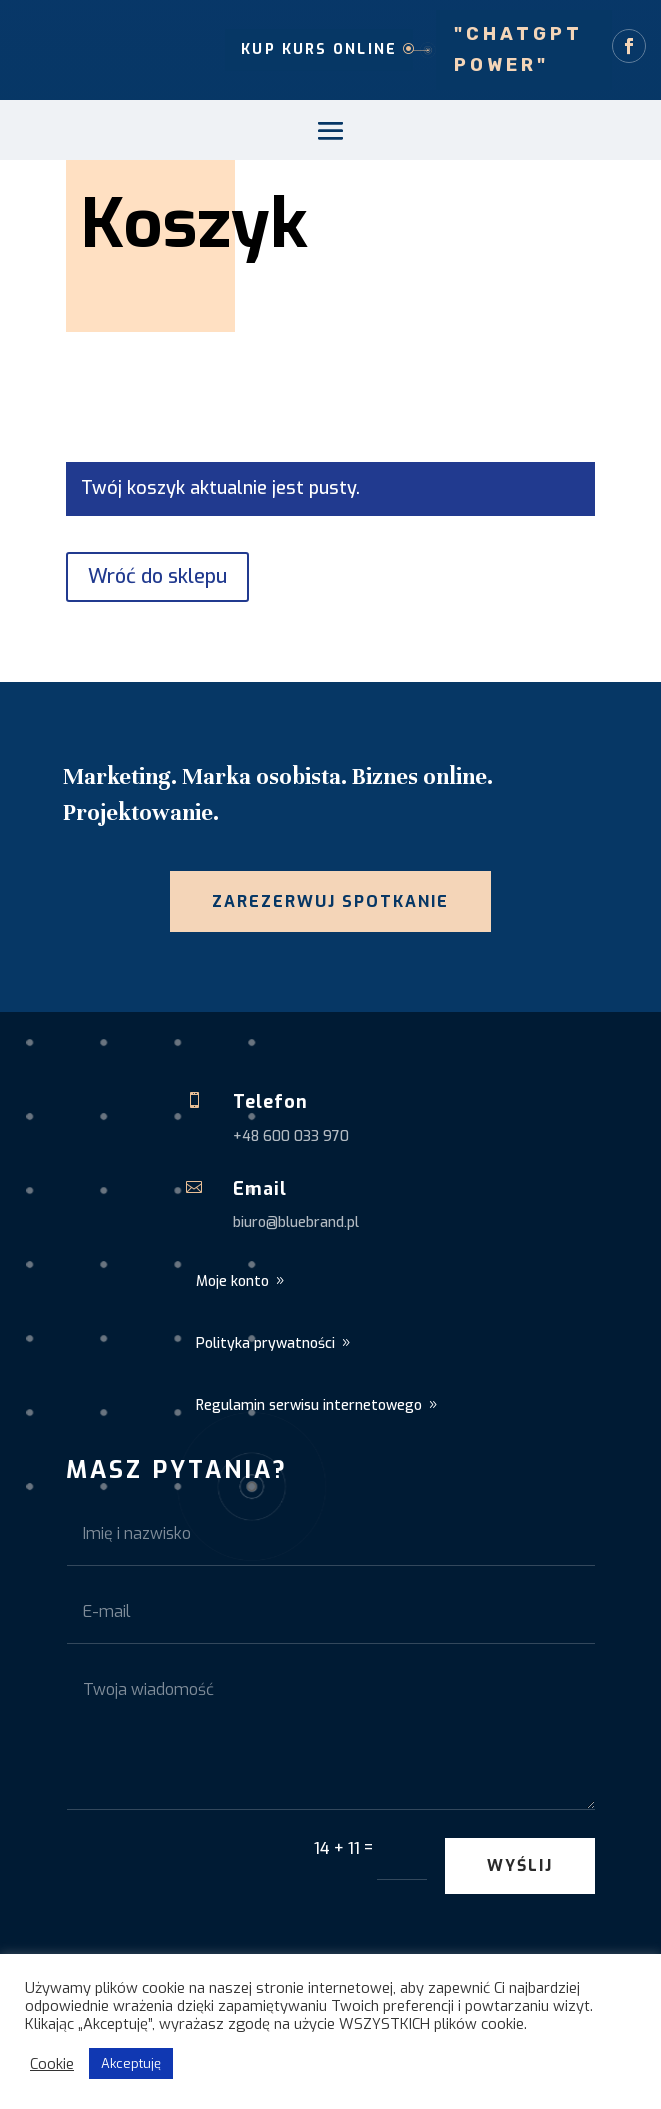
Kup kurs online (319, 49)
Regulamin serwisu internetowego (309, 1405)
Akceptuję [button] (131, 2063)
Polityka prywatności (265, 1343)
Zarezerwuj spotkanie (330, 901)
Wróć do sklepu (157, 576)
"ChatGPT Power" (518, 49)
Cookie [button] (52, 2064)
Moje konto (232, 1281)
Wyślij (520, 1865)
